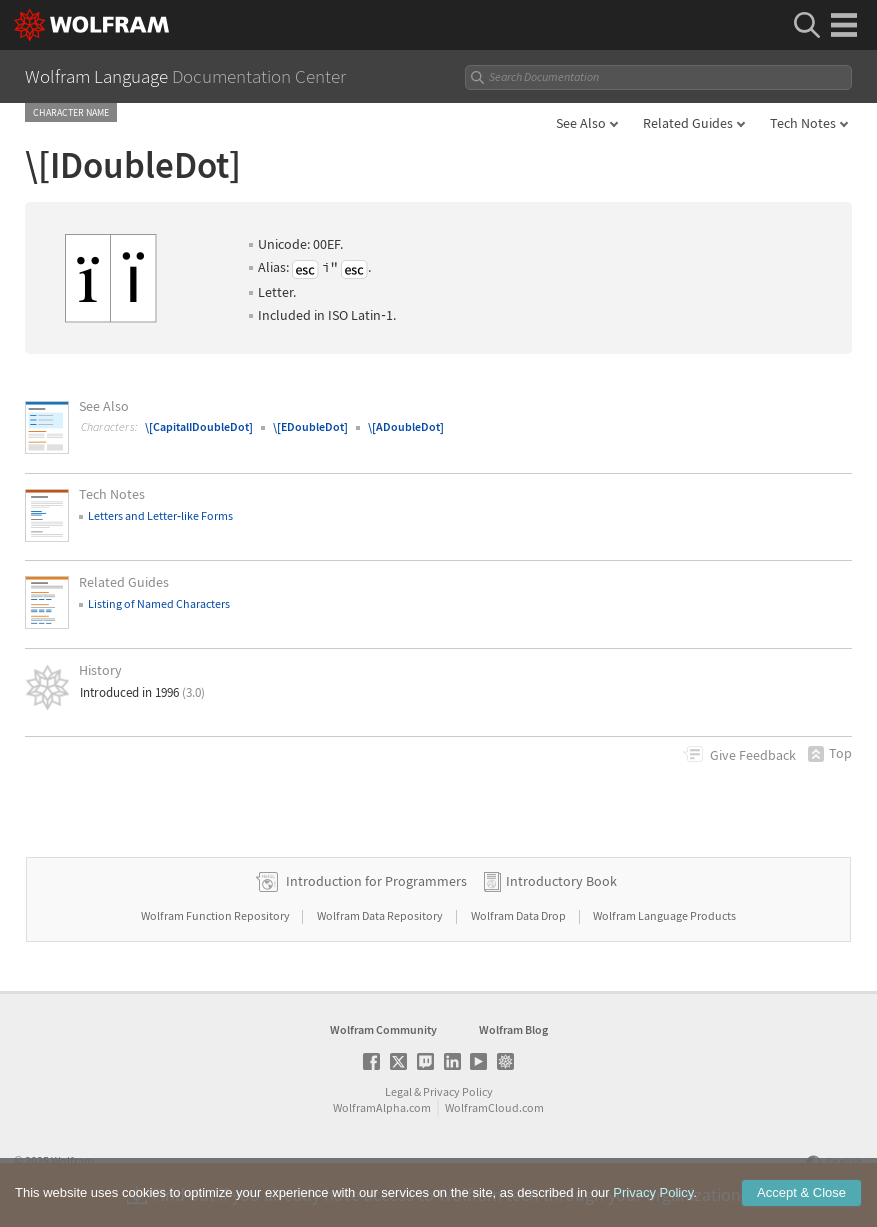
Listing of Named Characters (159, 603)
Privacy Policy (458, 1091)
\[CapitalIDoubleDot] (199, 426)
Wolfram (72, 1160)
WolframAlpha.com (382, 1107)
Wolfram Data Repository (381, 915)
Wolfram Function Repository (216, 915)
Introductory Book (561, 881)
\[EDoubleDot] (310, 426)
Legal (398, 1091)
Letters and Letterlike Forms (160, 515)
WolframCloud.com (494, 1107)
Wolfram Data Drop (519, 915)
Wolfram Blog (513, 1029)
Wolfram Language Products (664, 915)
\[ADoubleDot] (406, 426)
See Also (581, 123)
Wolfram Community (383, 1029)
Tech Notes (803, 123)
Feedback (753, 755)
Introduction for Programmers (376, 881)
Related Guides (688, 123)
